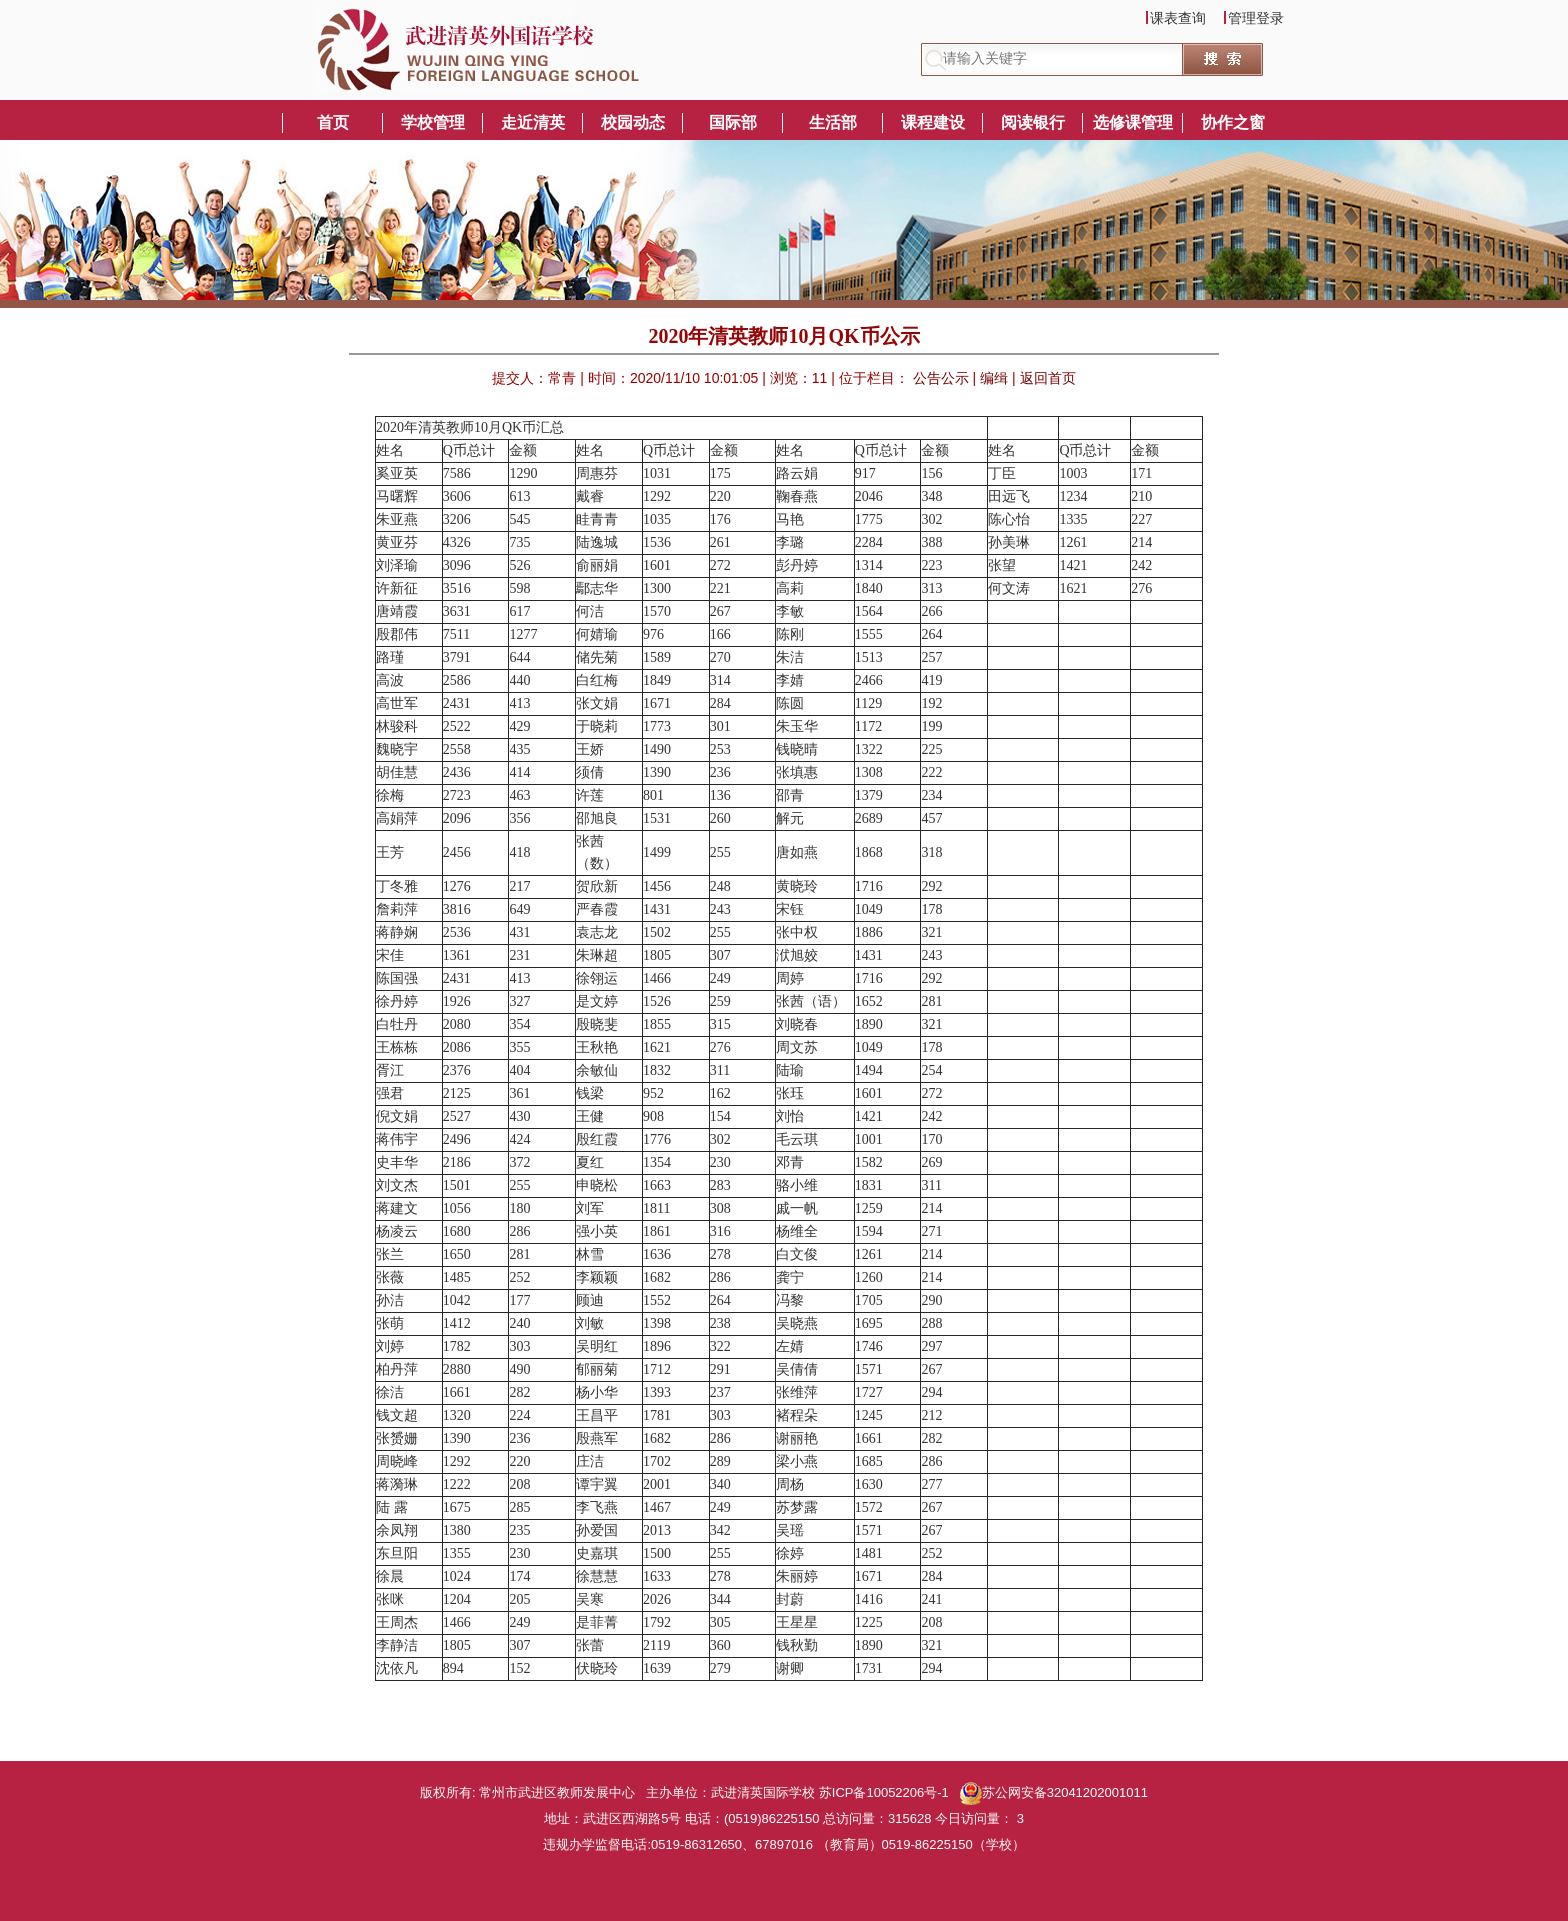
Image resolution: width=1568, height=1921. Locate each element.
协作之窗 (1233, 122)
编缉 (996, 378)
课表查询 (1178, 17)
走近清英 (533, 122)
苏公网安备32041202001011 (1054, 1792)
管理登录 (1256, 17)
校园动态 (633, 122)
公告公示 (943, 378)
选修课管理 (1133, 122)
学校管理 (433, 122)
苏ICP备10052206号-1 (886, 1792)
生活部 (833, 122)
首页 (333, 122)
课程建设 (933, 122)
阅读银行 (1033, 122)
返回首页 (1048, 378)
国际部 (733, 122)
